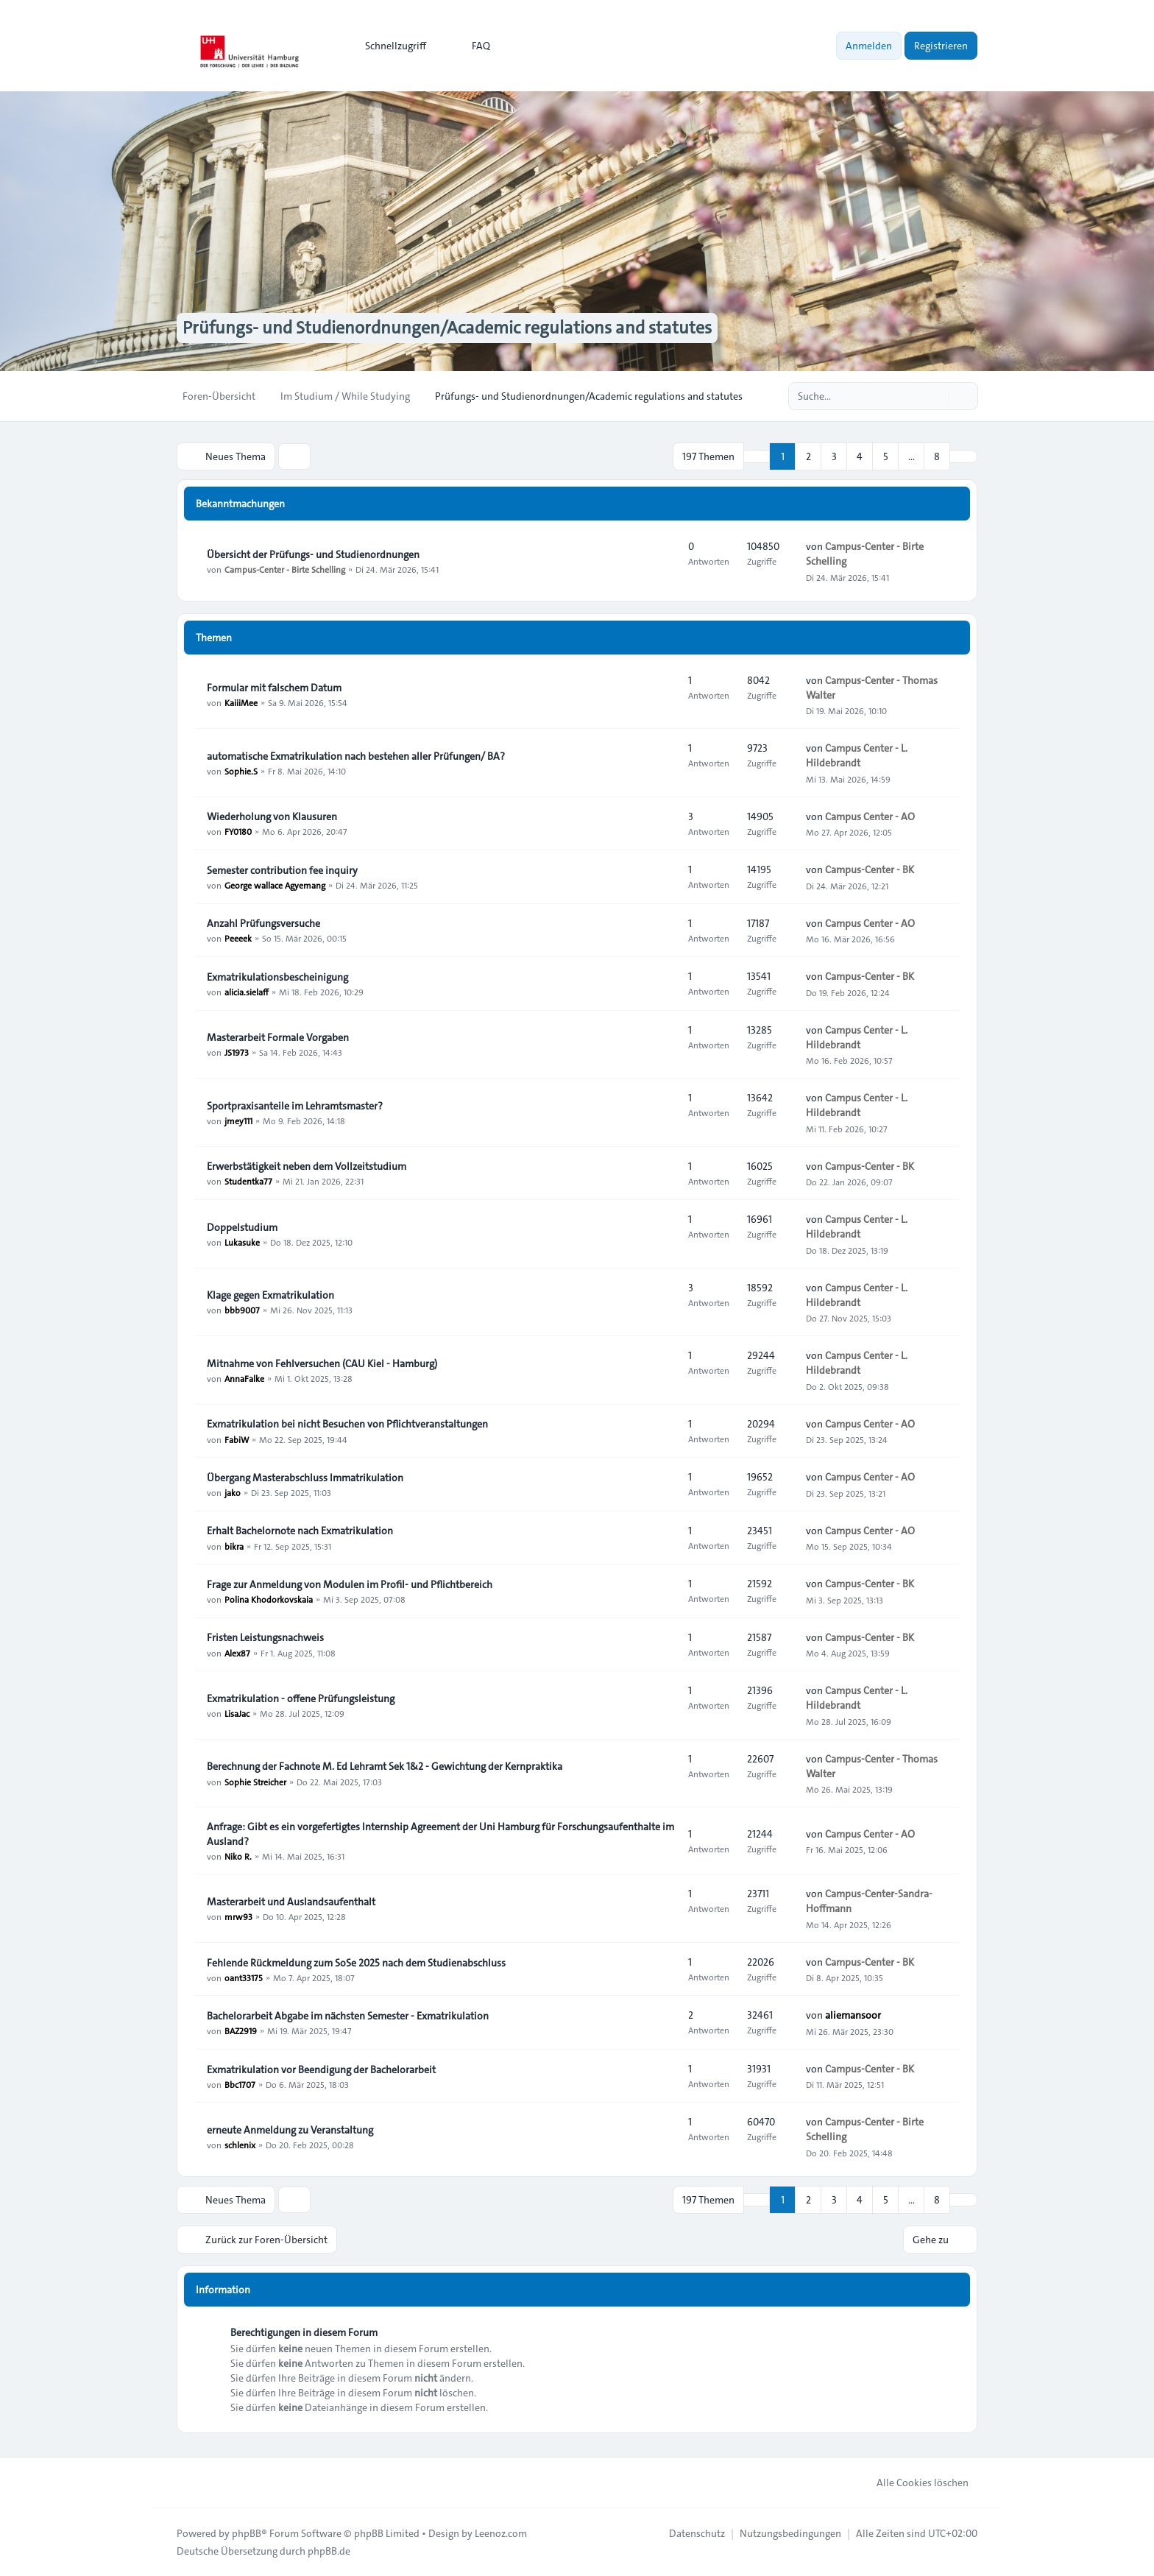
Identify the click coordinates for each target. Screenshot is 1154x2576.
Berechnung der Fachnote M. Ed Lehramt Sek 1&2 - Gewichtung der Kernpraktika (384, 1766)
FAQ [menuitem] (471, 45)
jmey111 (238, 1120)
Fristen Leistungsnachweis (265, 1637)
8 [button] (937, 456)
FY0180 (238, 831)
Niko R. (238, 1856)
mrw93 (238, 1916)
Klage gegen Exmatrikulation (270, 1295)
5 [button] (885, 456)
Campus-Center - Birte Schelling (284, 569)
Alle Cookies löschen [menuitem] (913, 2482)
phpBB (246, 2533)
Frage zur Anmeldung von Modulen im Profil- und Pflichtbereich (349, 1584)
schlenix (239, 2144)
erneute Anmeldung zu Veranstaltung (290, 2129)
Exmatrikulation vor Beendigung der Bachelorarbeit (321, 2069)
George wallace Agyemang (274, 885)
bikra (234, 1545)
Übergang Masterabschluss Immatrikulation (305, 1477)
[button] (963, 456)
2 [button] (808, 456)
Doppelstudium (242, 1227)
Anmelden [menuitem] (869, 45)
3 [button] (834, 456)
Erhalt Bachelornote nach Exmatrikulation (300, 1530)
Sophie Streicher (255, 1781)
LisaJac (236, 1713)
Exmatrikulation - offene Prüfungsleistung (300, 1698)
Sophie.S (241, 771)
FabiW (236, 1438)
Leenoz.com (501, 2533)
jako (232, 1492)
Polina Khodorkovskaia (268, 1599)
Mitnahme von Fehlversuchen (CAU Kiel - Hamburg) (322, 1363)
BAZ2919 (240, 2030)
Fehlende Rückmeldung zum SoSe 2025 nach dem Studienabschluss (356, 1962)
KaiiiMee (241, 702)
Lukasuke (242, 1242)
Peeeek (238, 938)
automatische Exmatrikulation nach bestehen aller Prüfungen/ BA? (356, 756)
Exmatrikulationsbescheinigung (277, 977)
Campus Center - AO (870, 815)
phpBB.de (329, 2551)
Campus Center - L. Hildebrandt (856, 755)
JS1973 (236, 1052)
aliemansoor (853, 2015)
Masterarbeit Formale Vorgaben (278, 1037)
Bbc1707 (239, 2084)
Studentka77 (248, 1181)
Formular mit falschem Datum (274, 687)
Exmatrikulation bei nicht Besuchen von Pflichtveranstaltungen (347, 1423)
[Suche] (936, 396)
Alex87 (237, 1652)
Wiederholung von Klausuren (272, 816)
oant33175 (243, 1977)
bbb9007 (242, 1310)
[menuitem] (389, 45)
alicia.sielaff (246, 992)
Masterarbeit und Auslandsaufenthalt (291, 1901)
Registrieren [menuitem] (941, 45)
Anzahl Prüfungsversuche (263, 923)
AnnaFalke (244, 1378)
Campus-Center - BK (869, 869)
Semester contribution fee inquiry (282, 870)
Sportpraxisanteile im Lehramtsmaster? (295, 1105)
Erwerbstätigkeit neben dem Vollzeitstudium (306, 1166)
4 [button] (860, 456)
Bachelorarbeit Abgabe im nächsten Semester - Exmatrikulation (348, 2015)
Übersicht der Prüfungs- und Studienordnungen (313, 554)
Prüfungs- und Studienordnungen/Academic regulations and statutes (447, 328)
